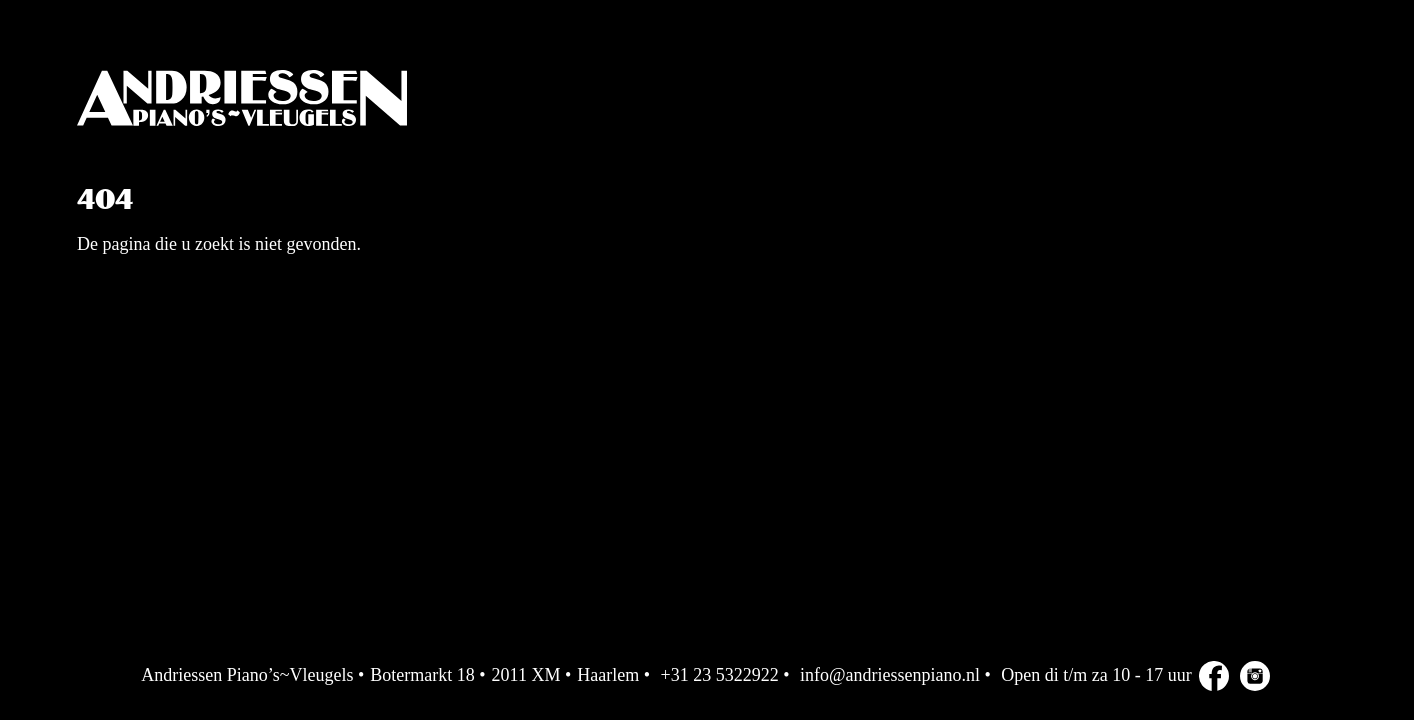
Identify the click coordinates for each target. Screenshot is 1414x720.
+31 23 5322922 (719, 675)
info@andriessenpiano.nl (890, 675)
